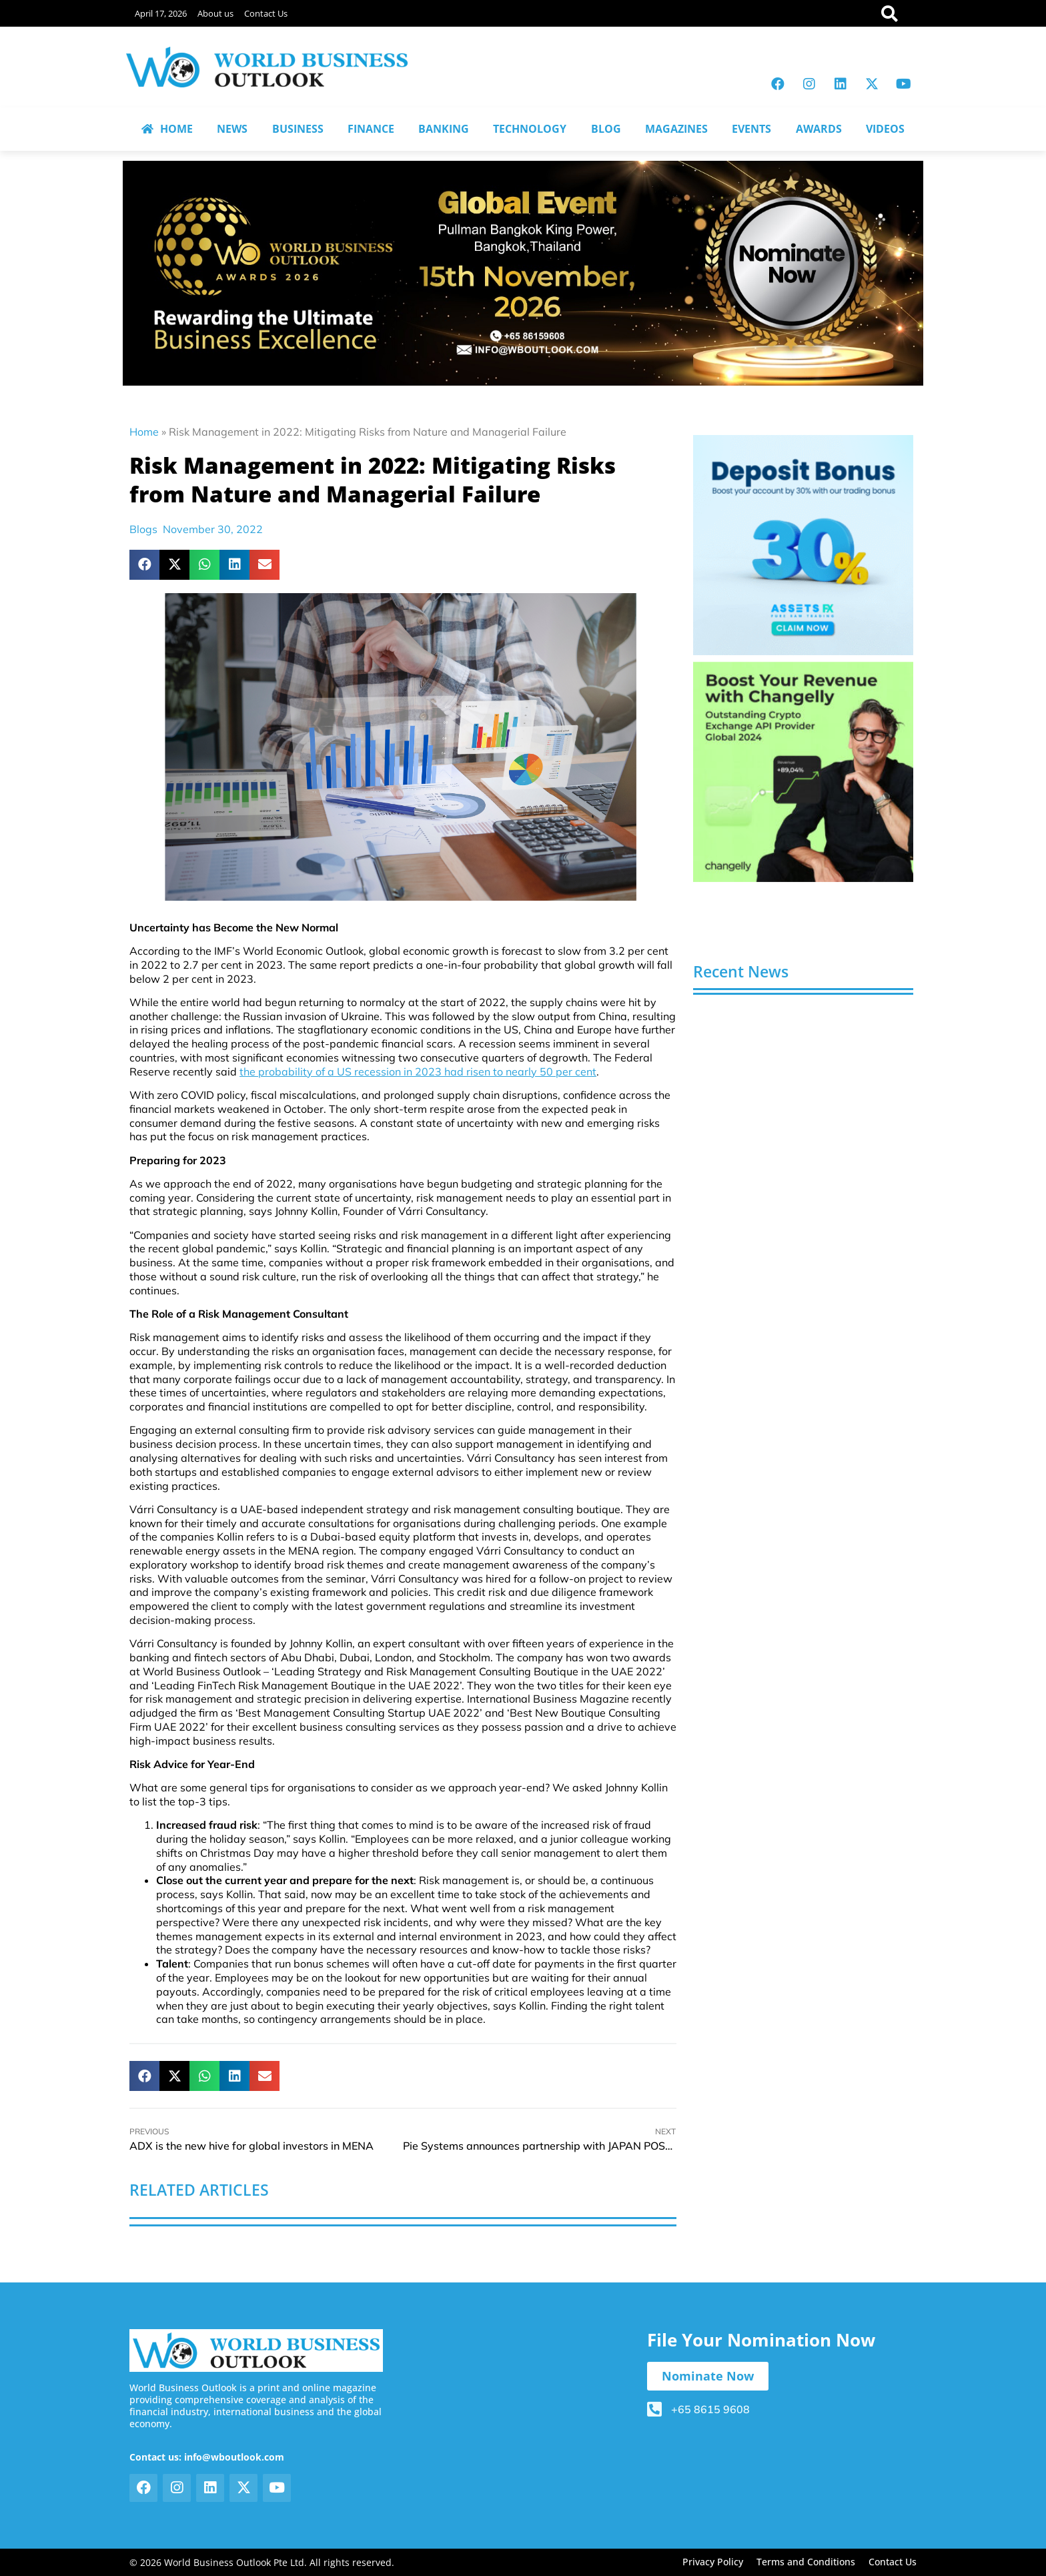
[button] (144, 565)
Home (144, 431)
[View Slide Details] (803, 545)
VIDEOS (885, 128)
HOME (167, 128)
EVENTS (751, 128)
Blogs (143, 529)
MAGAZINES (676, 128)
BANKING (443, 128)
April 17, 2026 (161, 13)
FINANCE (371, 128)
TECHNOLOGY (529, 128)
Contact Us (266, 13)
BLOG (606, 128)
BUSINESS (298, 128)
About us (215, 13)
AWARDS (819, 128)
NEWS (232, 128)
